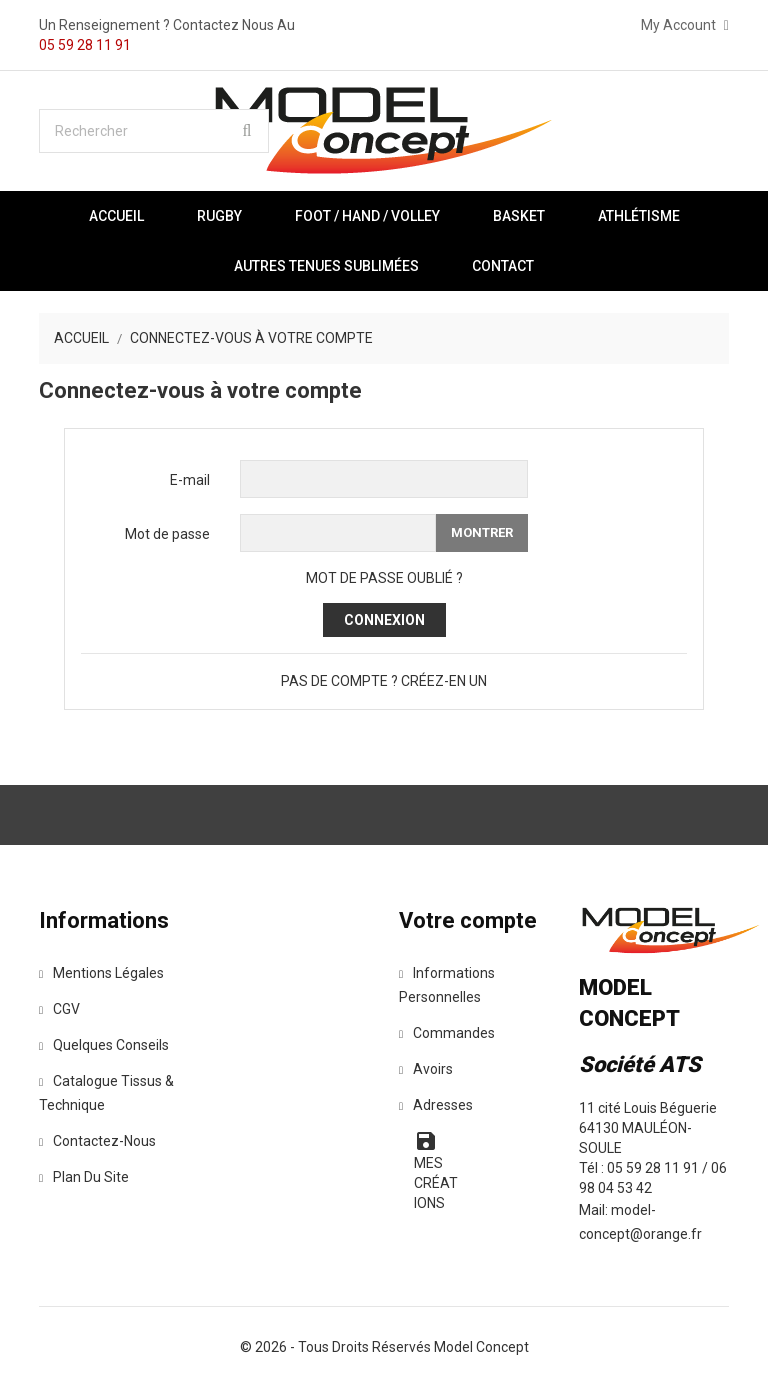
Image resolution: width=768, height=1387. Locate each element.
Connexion (384, 620)
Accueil (116, 216)
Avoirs (426, 1069)
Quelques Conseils (104, 1045)
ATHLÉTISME (639, 216)
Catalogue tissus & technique (106, 1093)
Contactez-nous (97, 1141)
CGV (59, 1009)
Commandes (447, 1033)
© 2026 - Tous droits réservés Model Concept (384, 1347)
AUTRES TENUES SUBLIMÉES (326, 266)
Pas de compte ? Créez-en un (384, 681)
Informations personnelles (447, 985)
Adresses (436, 1105)
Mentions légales (101, 973)
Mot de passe (167, 534)
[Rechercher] (154, 131)
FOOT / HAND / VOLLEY (367, 216)
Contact (503, 266)
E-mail (190, 480)
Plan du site (84, 1177)
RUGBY (219, 216)
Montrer (482, 532)
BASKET (519, 216)
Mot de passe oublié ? (384, 578)
